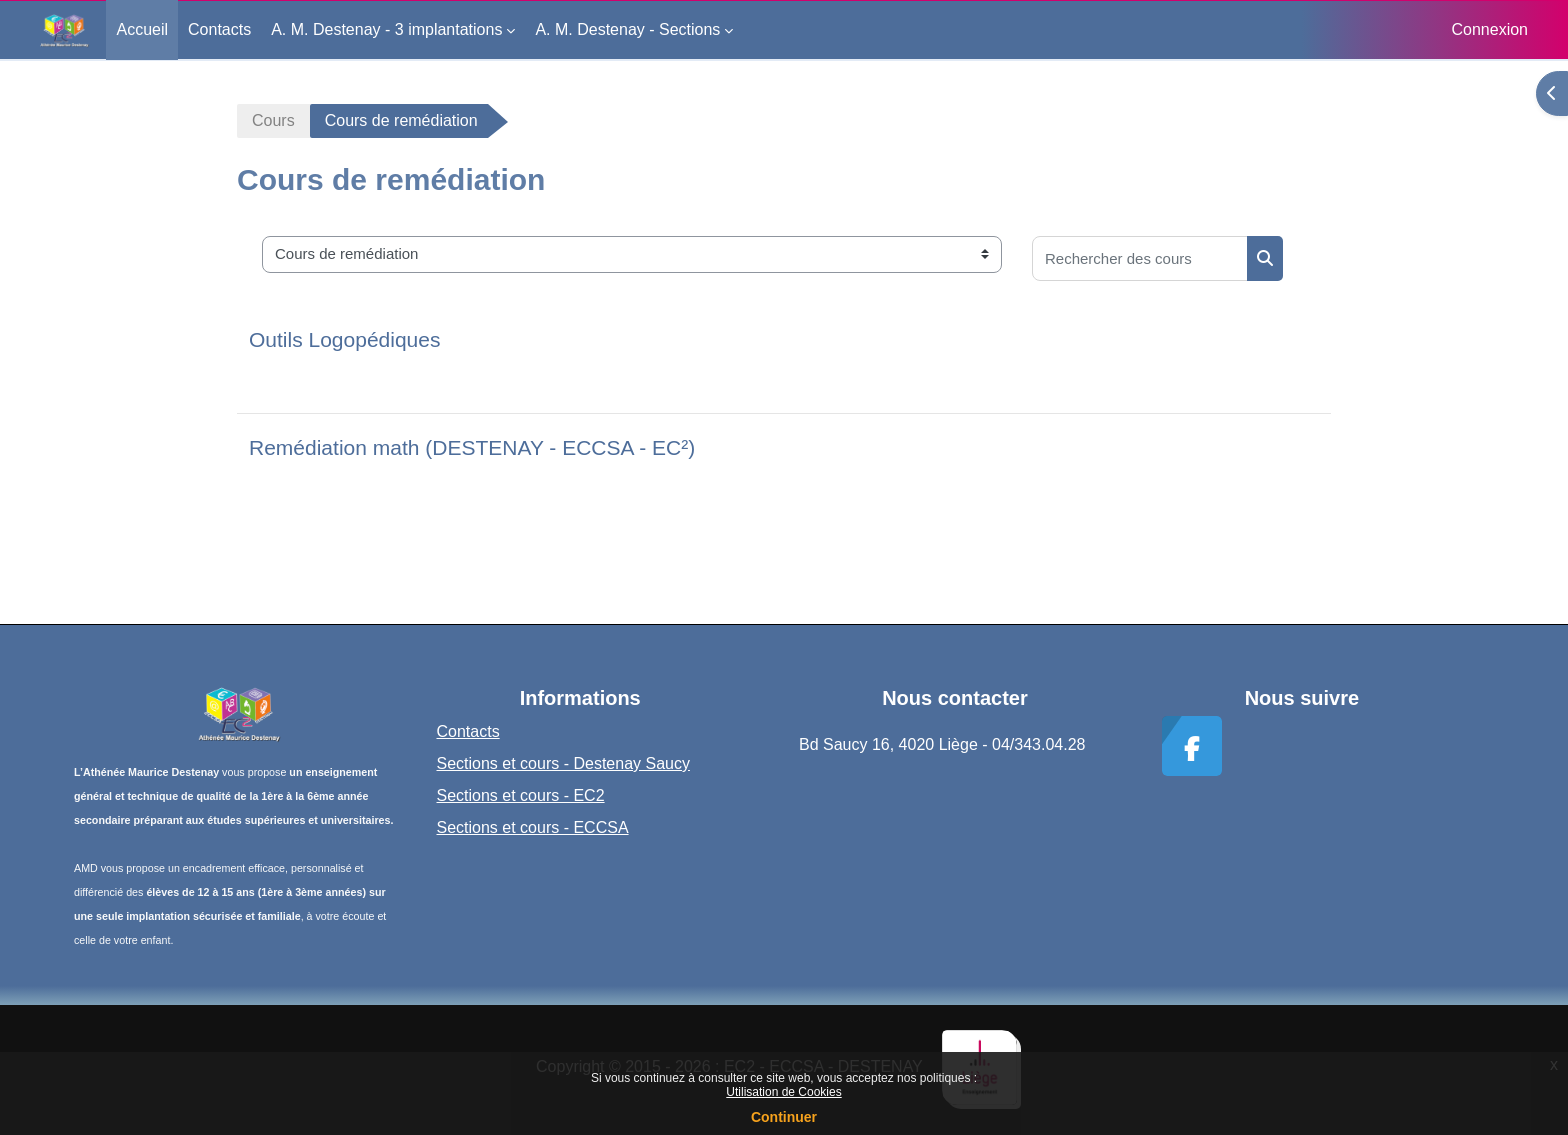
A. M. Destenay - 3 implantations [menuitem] (386, 29)
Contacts (468, 731)
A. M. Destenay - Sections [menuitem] (627, 29)
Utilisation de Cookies (783, 1092)
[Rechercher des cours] (1140, 258)
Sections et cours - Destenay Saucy (563, 763)
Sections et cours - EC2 (521, 795)
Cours (273, 120)
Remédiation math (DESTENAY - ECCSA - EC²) (472, 447)
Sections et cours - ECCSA (533, 827)
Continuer (784, 1117)
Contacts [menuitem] (219, 29)
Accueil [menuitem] (142, 29)
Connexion (1490, 29)
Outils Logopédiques (344, 339)
